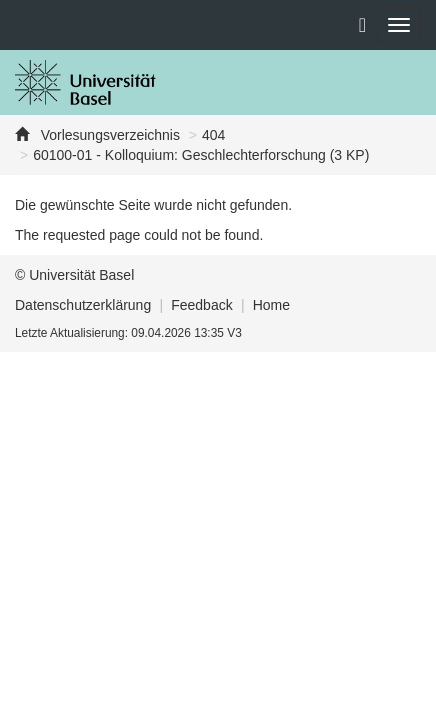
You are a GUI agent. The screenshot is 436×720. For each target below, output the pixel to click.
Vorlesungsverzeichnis (108, 135)
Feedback (201, 305)
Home (271, 305)
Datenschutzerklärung (83, 305)
